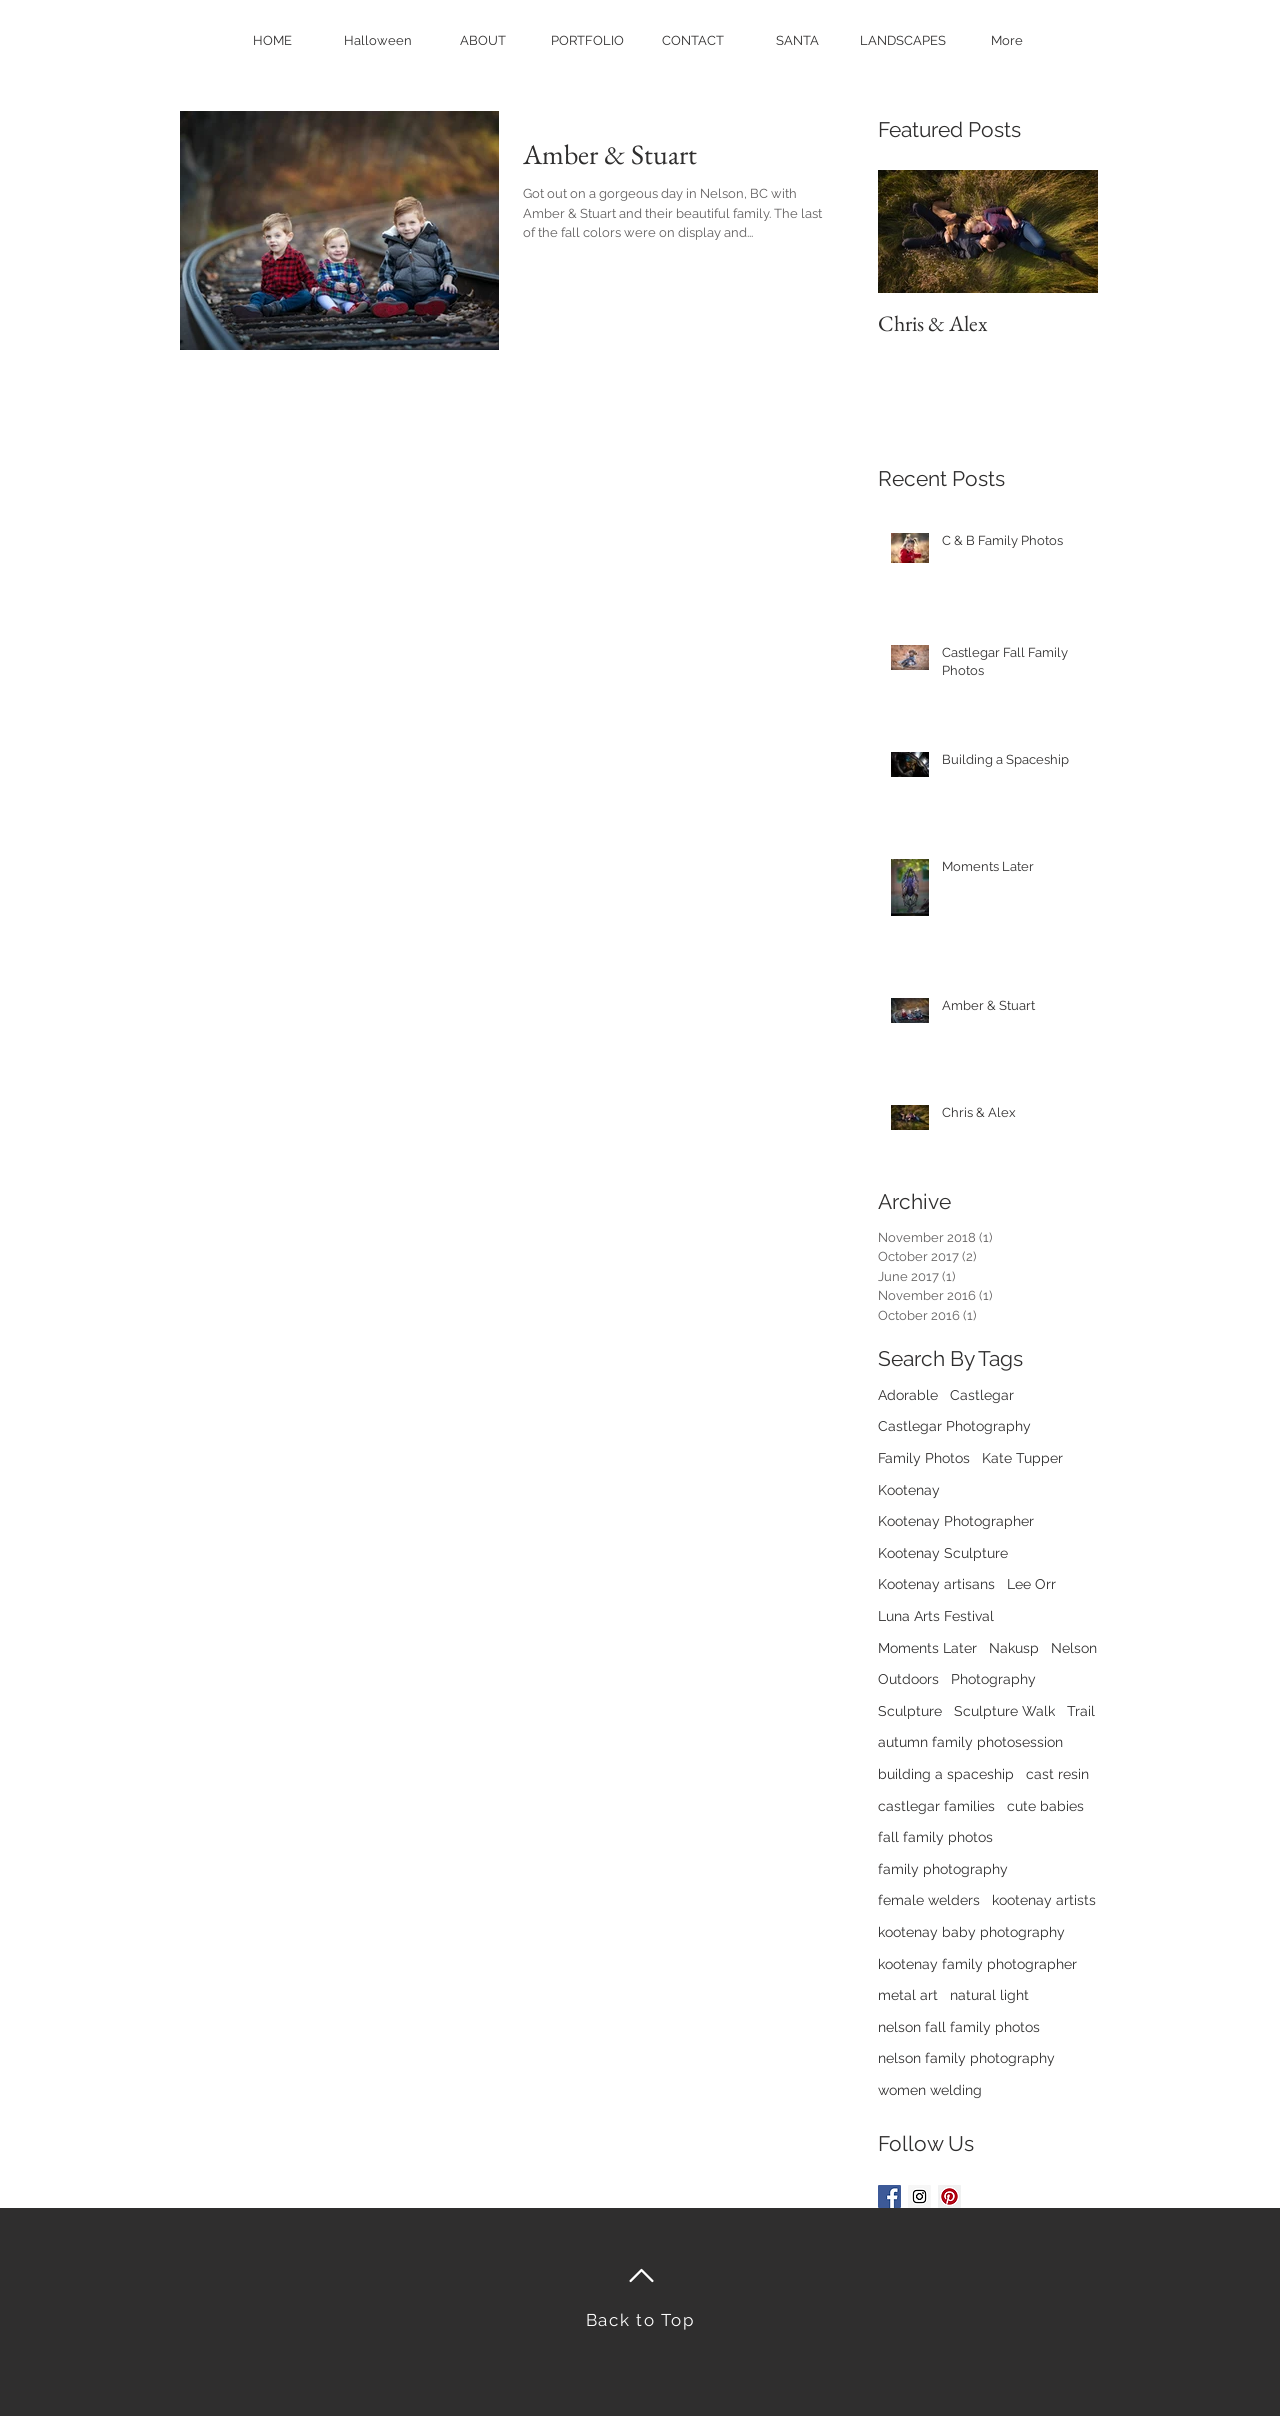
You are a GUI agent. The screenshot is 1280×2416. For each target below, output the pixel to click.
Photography (993, 1679)
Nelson (1074, 1648)
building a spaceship (946, 1774)
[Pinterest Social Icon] (949, 2196)
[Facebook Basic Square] (889, 2196)
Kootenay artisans (936, 1584)
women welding (930, 2090)
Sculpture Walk (1004, 1711)
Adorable (908, 1395)
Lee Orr (1031, 1584)
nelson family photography (966, 2058)
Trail (1081, 1711)
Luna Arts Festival (936, 1616)
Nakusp (1014, 1648)
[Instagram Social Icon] (919, 2196)
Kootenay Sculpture (943, 1553)
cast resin (1057, 1774)
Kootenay (909, 1490)
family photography (943, 1869)
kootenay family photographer (977, 1964)
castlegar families (936, 1806)
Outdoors (908, 1679)
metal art (908, 1995)
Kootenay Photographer (956, 1521)
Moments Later (927, 1648)
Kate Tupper (1022, 1458)
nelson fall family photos (959, 2027)
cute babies (1045, 1806)
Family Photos (924, 1458)
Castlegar (982, 1395)
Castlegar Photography (954, 1426)
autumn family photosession (970, 1742)
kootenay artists (1044, 1900)
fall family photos (935, 1837)
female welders (929, 1900)
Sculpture (910, 1711)
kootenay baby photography (971, 1932)
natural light (989, 1995)
